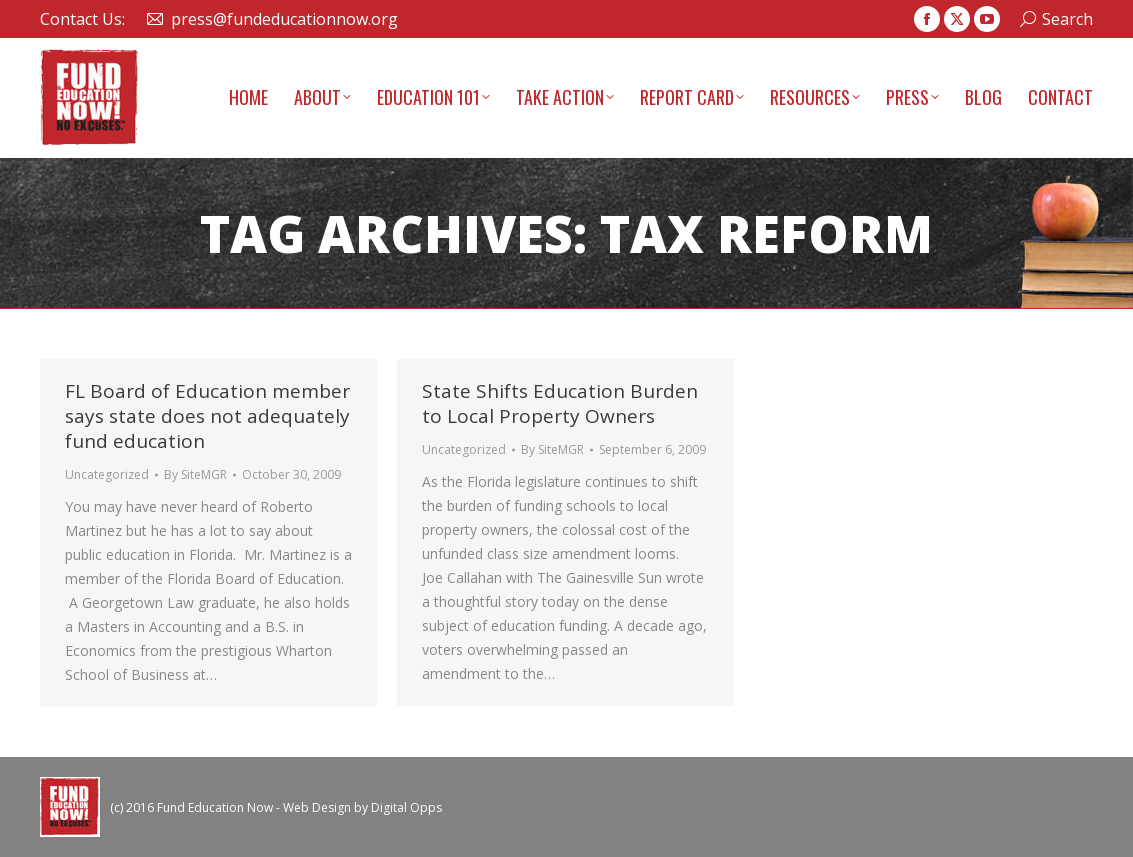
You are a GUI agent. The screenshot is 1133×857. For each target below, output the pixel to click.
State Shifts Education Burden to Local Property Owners (560, 403)
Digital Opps (406, 807)
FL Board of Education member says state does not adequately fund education (207, 416)
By (195, 474)
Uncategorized (107, 474)
